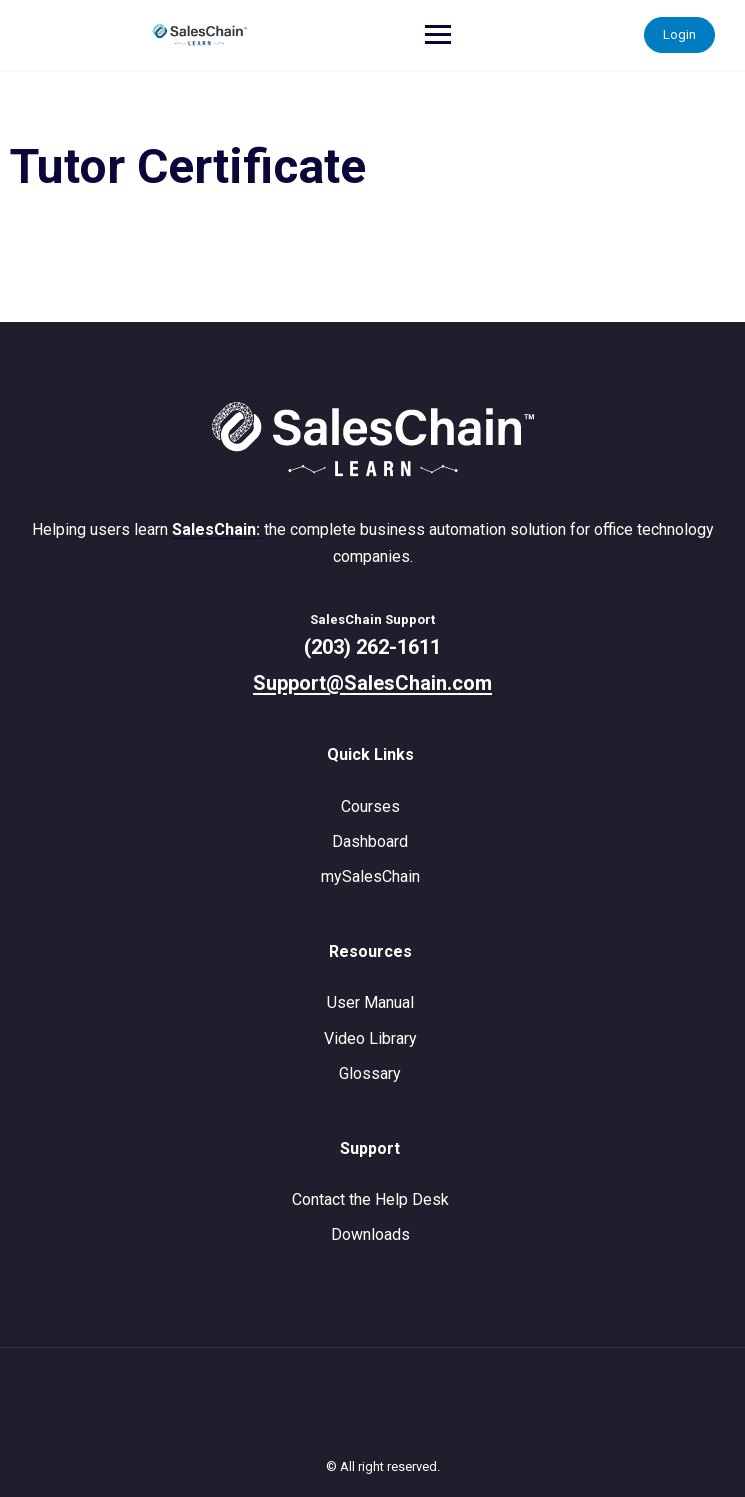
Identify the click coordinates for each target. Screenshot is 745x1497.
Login (679, 34)
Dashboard (370, 841)
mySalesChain (370, 876)
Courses (370, 806)
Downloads (370, 1234)
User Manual (370, 1002)
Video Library (370, 1038)
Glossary (370, 1073)
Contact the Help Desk (370, 1199)
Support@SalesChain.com (372, 683)
